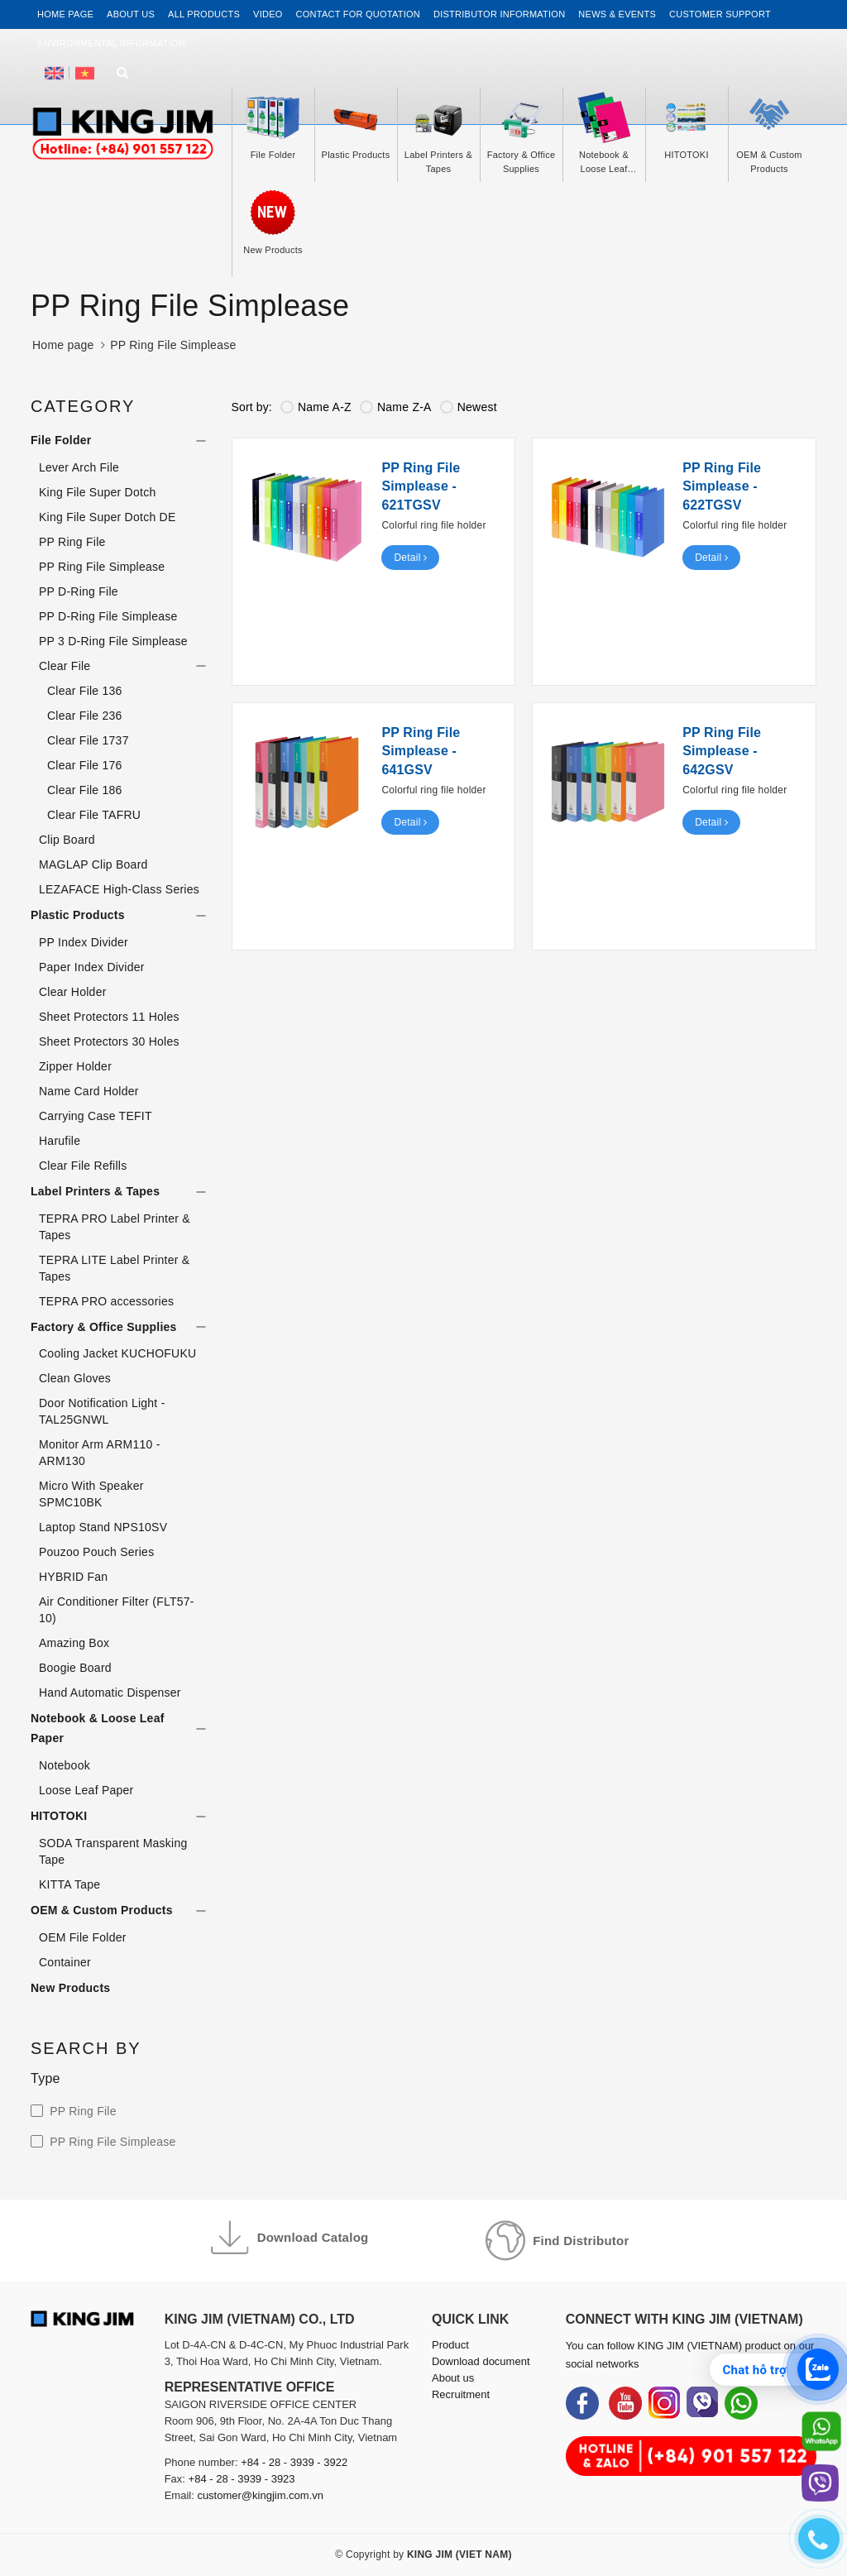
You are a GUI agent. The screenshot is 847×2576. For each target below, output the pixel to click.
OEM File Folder (83, 1937)
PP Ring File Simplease (102, 566)
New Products (70, 1987)
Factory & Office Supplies (104, 1326)
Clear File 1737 (88, 740)
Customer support (720, 14)
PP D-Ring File (78, 591)
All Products (204, 14)
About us (131, 14)
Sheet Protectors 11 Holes (109, 1016)
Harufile (59, 1140)
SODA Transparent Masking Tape (113, 1851)
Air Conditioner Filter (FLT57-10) (116, 1610)
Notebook (64, 1765)
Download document (481, 2361)
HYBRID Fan (73, 1576)
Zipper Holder (75, 1066)
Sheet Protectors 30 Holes (109, 1041)
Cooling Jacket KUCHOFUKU (117, 1353)
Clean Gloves (75, 1378)
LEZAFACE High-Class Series (119, 889)
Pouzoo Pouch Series (96, 1552)
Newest (468, 407)
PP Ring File (72, 541)
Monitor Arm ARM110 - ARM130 (99, 1453)
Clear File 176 (84, 765)
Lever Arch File (79, 467)
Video (267, 14)
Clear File (64, 666)
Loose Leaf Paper (86, 1790)
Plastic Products (78, 915)
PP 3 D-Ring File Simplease (113, 641)
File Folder (61, 440)
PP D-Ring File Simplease (108, 616)
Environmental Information (111, 43)
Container (65, 1962)
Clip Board (67, 839)
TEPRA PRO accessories (106, 1301)
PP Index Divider (83, 942)
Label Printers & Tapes (95, 1191)
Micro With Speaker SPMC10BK (91, 1494)
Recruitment (461, 2394)
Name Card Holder (89, 1091)
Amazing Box (74, 1643)
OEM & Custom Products (102, 1910)
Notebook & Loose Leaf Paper (98, 1728)
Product (450, 2345)
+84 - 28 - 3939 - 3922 (294, 2462)
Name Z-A (396, 407)
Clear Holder (73, 991)
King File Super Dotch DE (107, 517)
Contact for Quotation (358, 14)
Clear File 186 (84, 790)
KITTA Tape (69, 1884)
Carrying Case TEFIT (95, 1116)
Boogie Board (75, 1667)
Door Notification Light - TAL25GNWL (102, 1411)
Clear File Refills (83, 1165)
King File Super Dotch (97, 492)
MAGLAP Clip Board (93, 864)
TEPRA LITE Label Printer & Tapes (114, 1268)
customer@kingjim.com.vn (260, 2495)
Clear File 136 (84, 690)
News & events (617, 14)
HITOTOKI (59, 1815)
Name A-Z (316, 407)
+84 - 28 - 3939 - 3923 (242, 2479)
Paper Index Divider (92, 967)
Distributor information (499, 14)
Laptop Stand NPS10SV (103, 1527)
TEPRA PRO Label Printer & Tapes (114, 1227)
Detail (410, 557)
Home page (65, 14)
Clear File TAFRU (94, 814)
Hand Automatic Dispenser (110, 1692)
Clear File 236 (84, 715)
